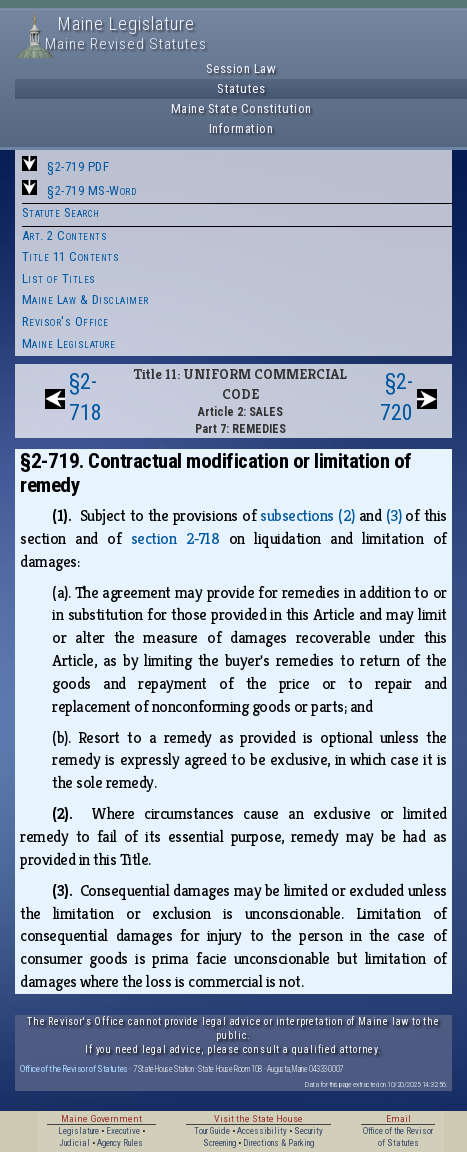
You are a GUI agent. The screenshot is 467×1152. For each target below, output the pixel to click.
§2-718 (85, 397)
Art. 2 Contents (65, 235)
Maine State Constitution (241, 108)
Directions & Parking (278, 1143)
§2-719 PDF (78, 166)
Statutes (241, 88)
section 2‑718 (175, 538)
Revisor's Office (65, 321)
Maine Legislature (69, 343)
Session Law (241, 68)
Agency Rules (120, 1143)
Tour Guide (212, 1131)
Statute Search (61, 212)
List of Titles (59, 278)
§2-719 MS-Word (91, 190)
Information (241, 128)
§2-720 (396, 397)
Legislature (78, 1131)
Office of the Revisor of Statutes (74, 1068)
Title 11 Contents (71, 256)
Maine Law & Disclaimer (85, 299)
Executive (123, 1131)
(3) (394, 515)
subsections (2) (307, 515)
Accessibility (262, 1131)
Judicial (74, 1143)
